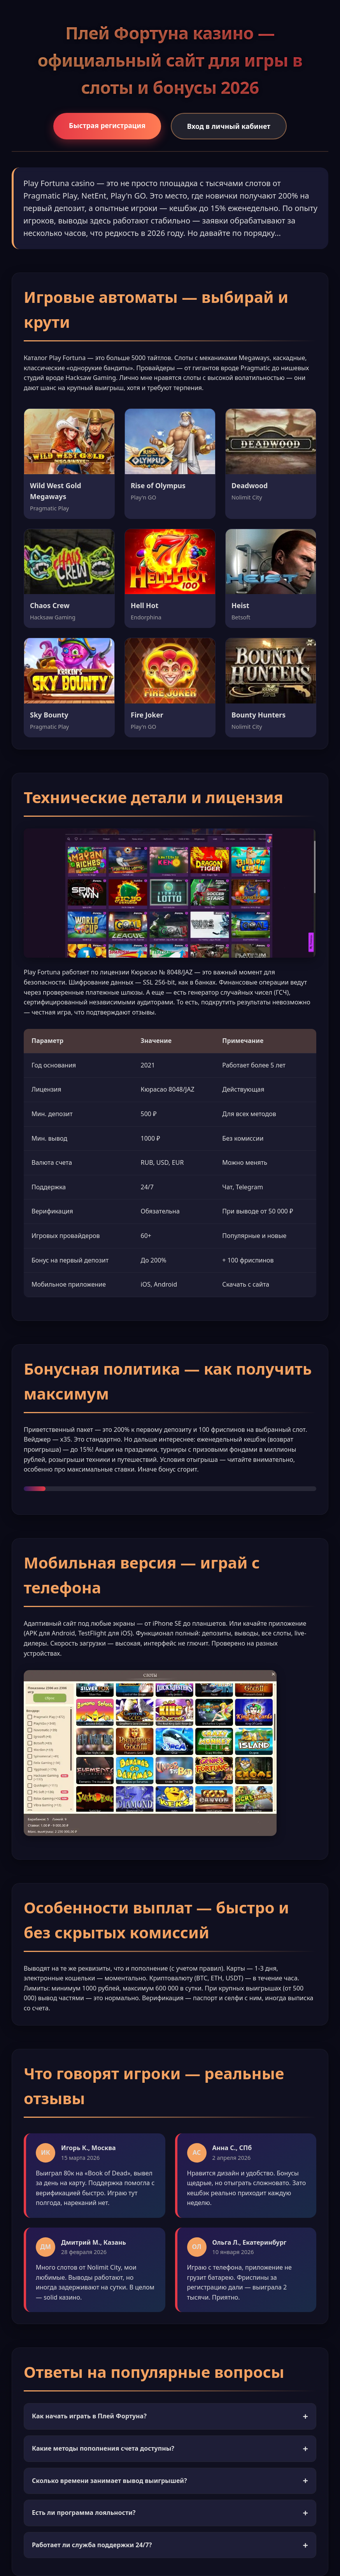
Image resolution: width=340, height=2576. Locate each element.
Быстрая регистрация (107, 125)
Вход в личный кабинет (228, 126)
